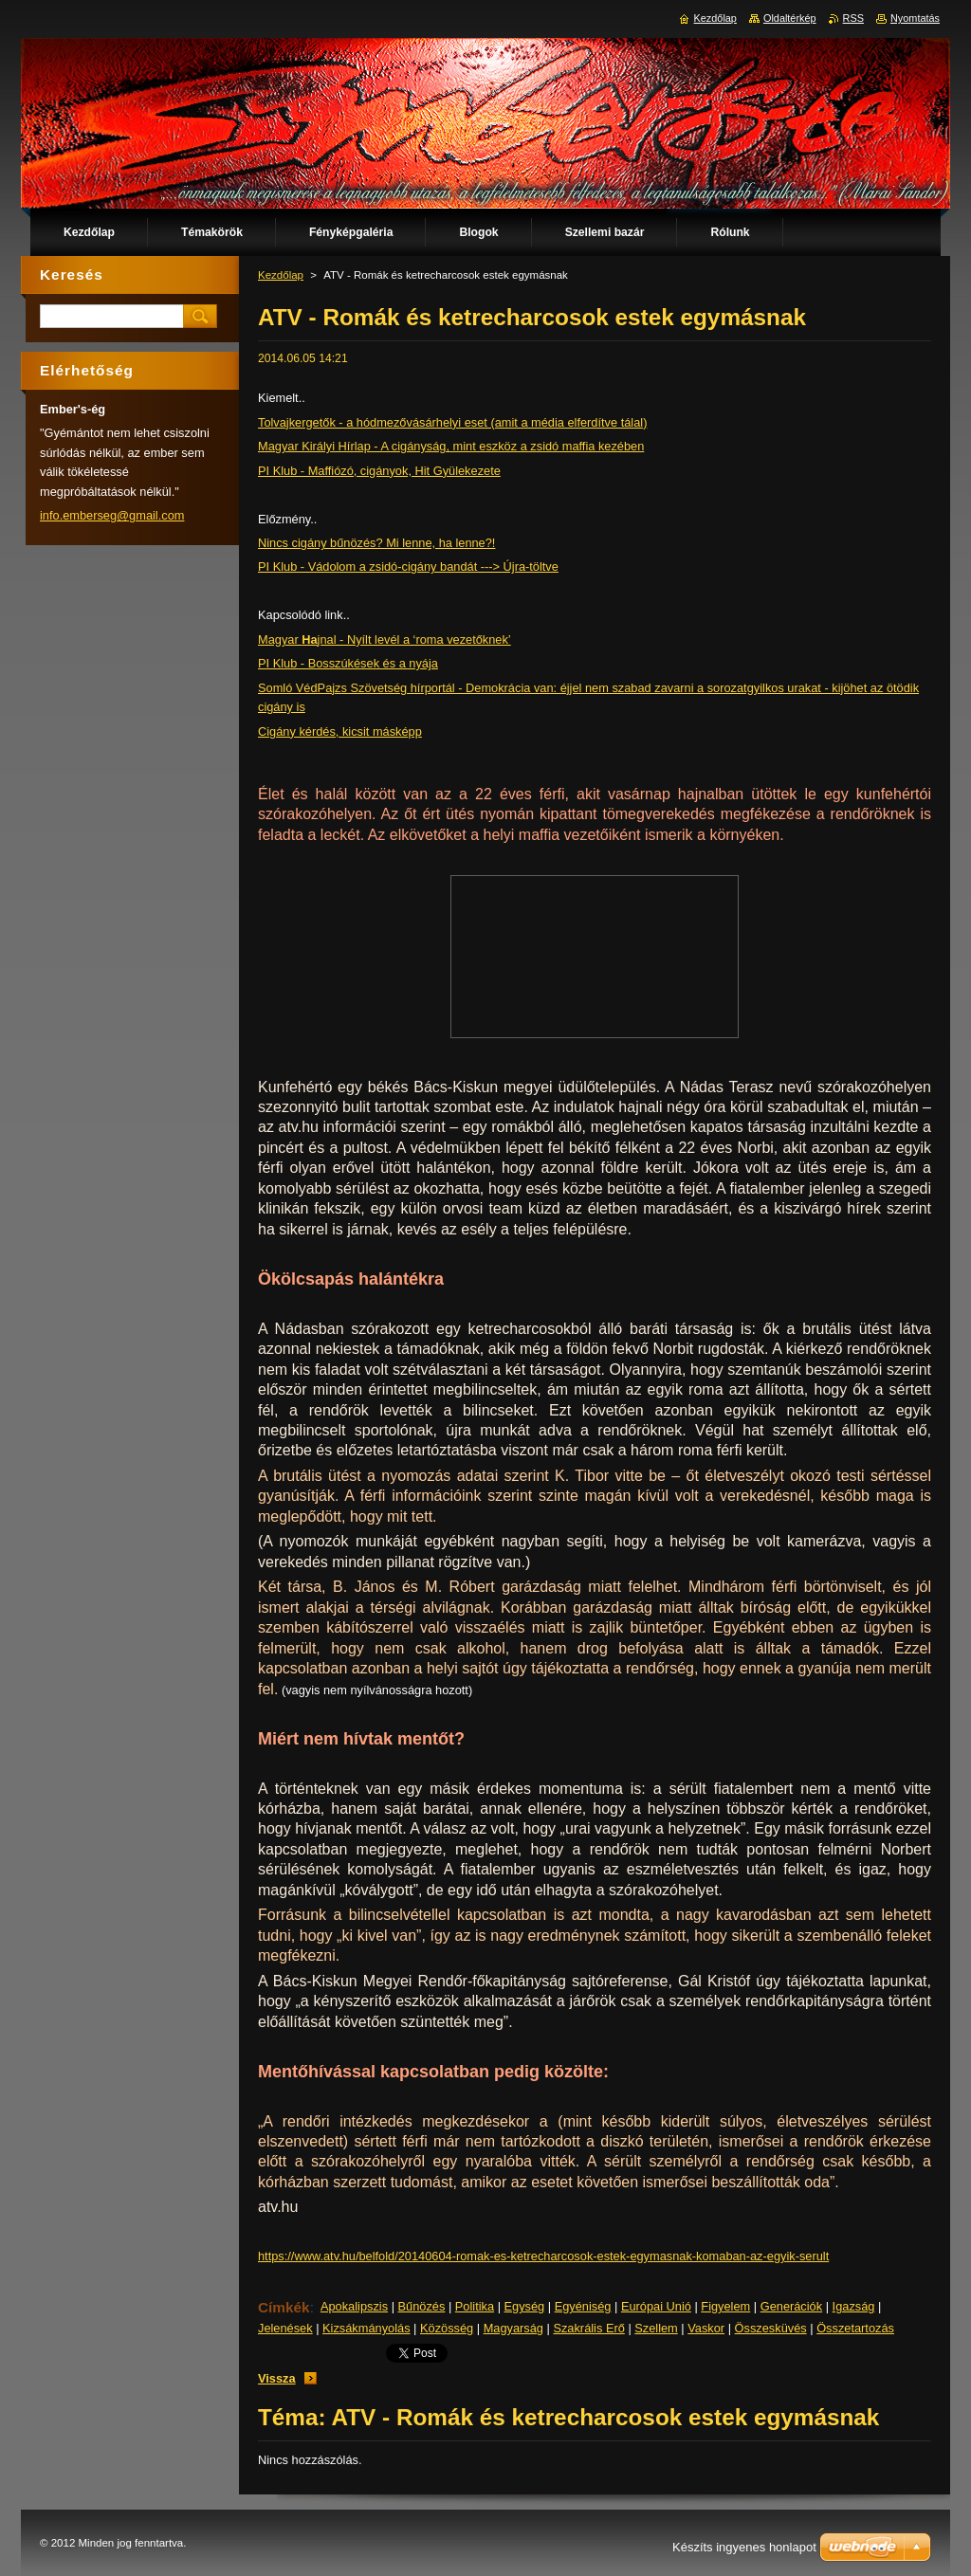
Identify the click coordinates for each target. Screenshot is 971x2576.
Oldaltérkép (789, 18)
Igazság (854, 2306)
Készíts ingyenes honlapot (744, 2547)
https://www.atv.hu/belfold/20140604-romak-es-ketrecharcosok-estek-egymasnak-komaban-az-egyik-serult (543, 2256)
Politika (474, 2306)
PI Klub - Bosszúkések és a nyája (348, 663)
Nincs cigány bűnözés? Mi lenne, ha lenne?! (376, 543)
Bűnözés (422, 2306)
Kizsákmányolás (366, 2328)
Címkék (284, 2307)
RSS (853, 18)
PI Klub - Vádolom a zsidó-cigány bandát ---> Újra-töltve (408, 566)
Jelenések (285, 2328)
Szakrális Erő (588, 2328)
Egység (524, 2306)
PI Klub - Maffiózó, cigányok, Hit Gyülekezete (379, 471)
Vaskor (705, 2328)
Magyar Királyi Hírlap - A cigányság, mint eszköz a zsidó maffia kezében (451, 446)
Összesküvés (771, 2328)
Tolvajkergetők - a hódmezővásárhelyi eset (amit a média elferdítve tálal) (452, 422)
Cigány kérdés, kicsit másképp (340, 731)
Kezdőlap (280, 275)
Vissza (277, 2378)
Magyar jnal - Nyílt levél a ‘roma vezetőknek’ (384, 639)
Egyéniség (583, 2306)
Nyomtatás (915, 18)
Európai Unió (656, 2306)
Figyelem (725, 2306)
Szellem (656, 2328)
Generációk (791, 2306)
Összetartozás (855, 2328)
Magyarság (513, 2328)
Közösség (446, 2328)
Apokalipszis (354, 2306)
